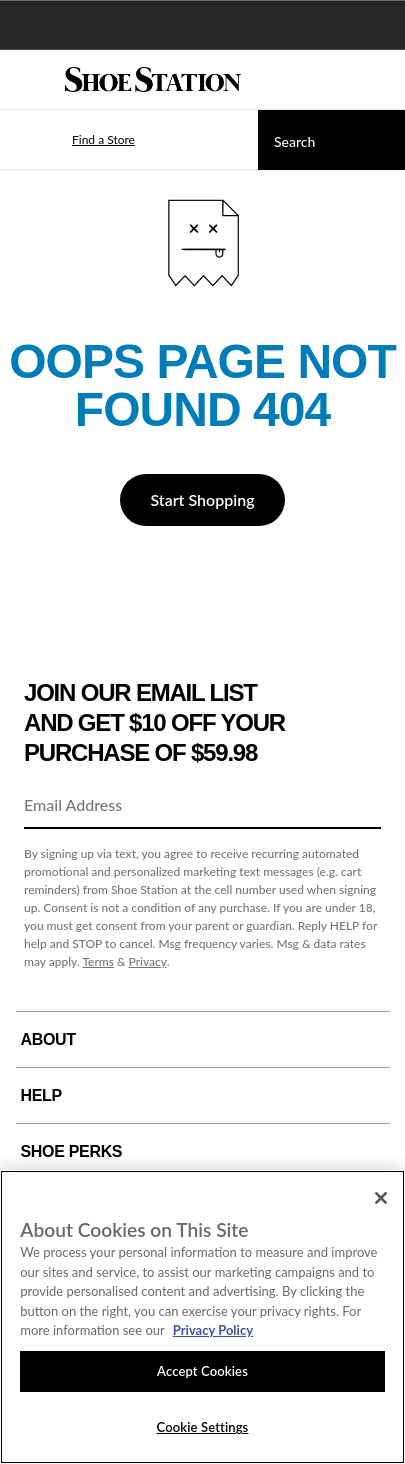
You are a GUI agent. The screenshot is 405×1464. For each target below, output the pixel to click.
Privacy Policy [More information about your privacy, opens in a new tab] (213, 1330)
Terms (98, 961)
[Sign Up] (359, 806)
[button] (74, 140)
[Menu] (30, 80)
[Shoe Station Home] (153, 80)
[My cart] (379, 80)
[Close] (381, 1198)
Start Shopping (202, 499)
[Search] (331, 140)
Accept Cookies (202, 1371)
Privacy (148, 961)
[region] (202, 1317)
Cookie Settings (203, 1427)
